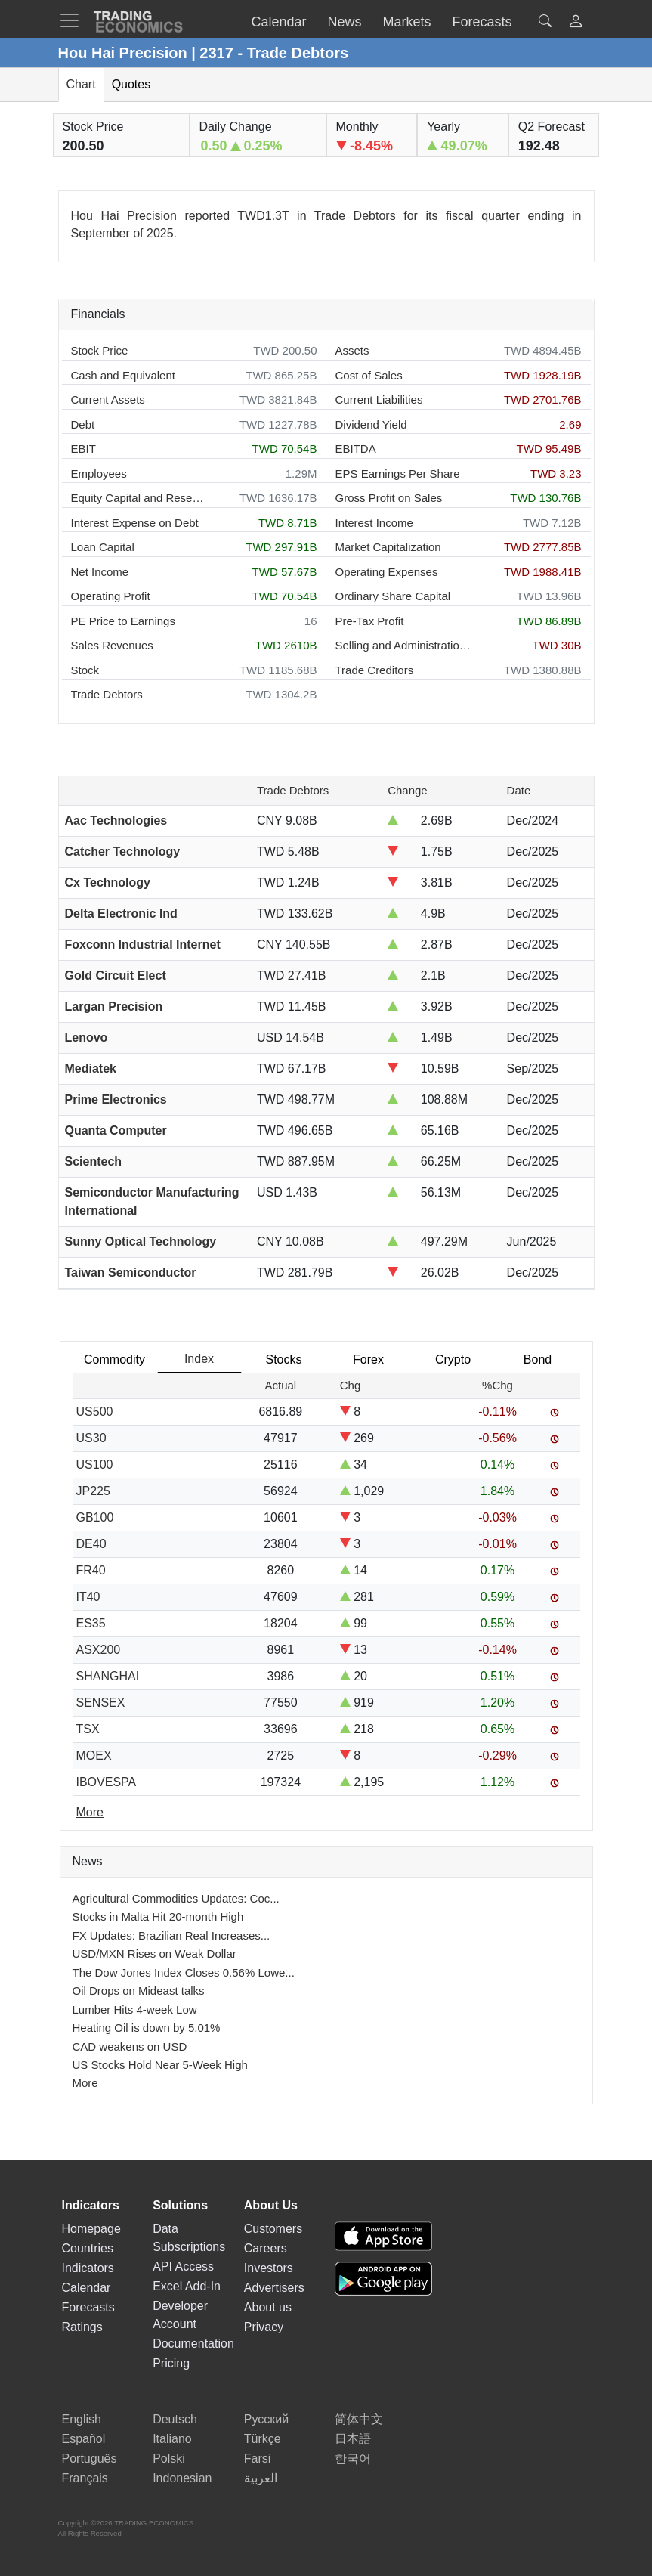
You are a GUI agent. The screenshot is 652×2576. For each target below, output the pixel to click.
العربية (260, 2478)
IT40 (88, 1596)
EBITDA (355, 448)
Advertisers (274, 2287)
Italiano (172, 2438)
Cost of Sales (369, 375)
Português (89, 2458)
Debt (83, 424)
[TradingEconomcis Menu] (74, 20)
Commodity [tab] (114, 1359)
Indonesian (182, 2478)
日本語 (353, 2438)
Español (84, 2438)
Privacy (263, 2327)
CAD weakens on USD (130, 2046)
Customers (273, 2228)
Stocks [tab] (283, 1359)
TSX (88, 1729)
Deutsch (175, 2419)
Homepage (91, 2228)
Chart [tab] (81, 84)
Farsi (257, 2458)
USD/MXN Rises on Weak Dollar (154, 1953)
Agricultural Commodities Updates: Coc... (176, 1898)
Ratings (82, 2327)
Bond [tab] (538, 1359)
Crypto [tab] (453, 1359)
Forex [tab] (368, 1359)
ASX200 (98, 1649)
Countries (87, 2248)
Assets (352, 350)
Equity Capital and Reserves (139, 497)
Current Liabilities (379, 399)
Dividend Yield (371, 424)
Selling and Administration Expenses (403, 645)
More (85, 2082)
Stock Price (99, 350)
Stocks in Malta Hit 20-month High (158, 1916)
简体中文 (359, 2419)
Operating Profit (110, 596)
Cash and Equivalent (123, 375)
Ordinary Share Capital (393, 596)
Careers (265, 2248)
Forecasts (88, 2307)
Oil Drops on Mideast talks (139, 1990)
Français (85, 2478)
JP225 (93, 1491)
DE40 (91, 1543)
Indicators (88, 2268)
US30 (91, 1438)
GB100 (95, 1517)
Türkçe (262, 2438)
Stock (85, 670)
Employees (99, 473)
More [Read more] (90, 1812)
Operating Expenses (386, 571)
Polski (169, 2458)
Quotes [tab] (131, 84)
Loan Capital (102, 546)
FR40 (91, 1570)
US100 (94, 1464)
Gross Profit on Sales (389, 497)
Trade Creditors (374, 670)
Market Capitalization (388, 546)
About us (268, 2307)
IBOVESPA (106, 1782)
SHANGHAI (108, 1676)
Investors (268, 2268)
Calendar (86, 2287)
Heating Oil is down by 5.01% (147, 2027)
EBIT (83, 448)
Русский (266, 2419)
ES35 (91, 1623)
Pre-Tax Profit (369, 621)
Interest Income (374, 522)
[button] (575, 23)
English (81, 2419)
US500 (94, 1411)
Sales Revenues (112, 645)
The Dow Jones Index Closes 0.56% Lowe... (184, 1972)
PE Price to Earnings (123, 621)
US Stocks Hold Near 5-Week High (160, 2064)
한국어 (353, 2458)
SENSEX (100, 1702)
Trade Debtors (107, 694)
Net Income (100, 571)
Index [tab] (199, 1358)
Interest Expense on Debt (135, 522)
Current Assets (108, 399)
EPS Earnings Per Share (397, 473)
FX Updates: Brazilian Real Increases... (171, 1935)
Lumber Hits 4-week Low (135, 2009)
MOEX (94, 1755)
